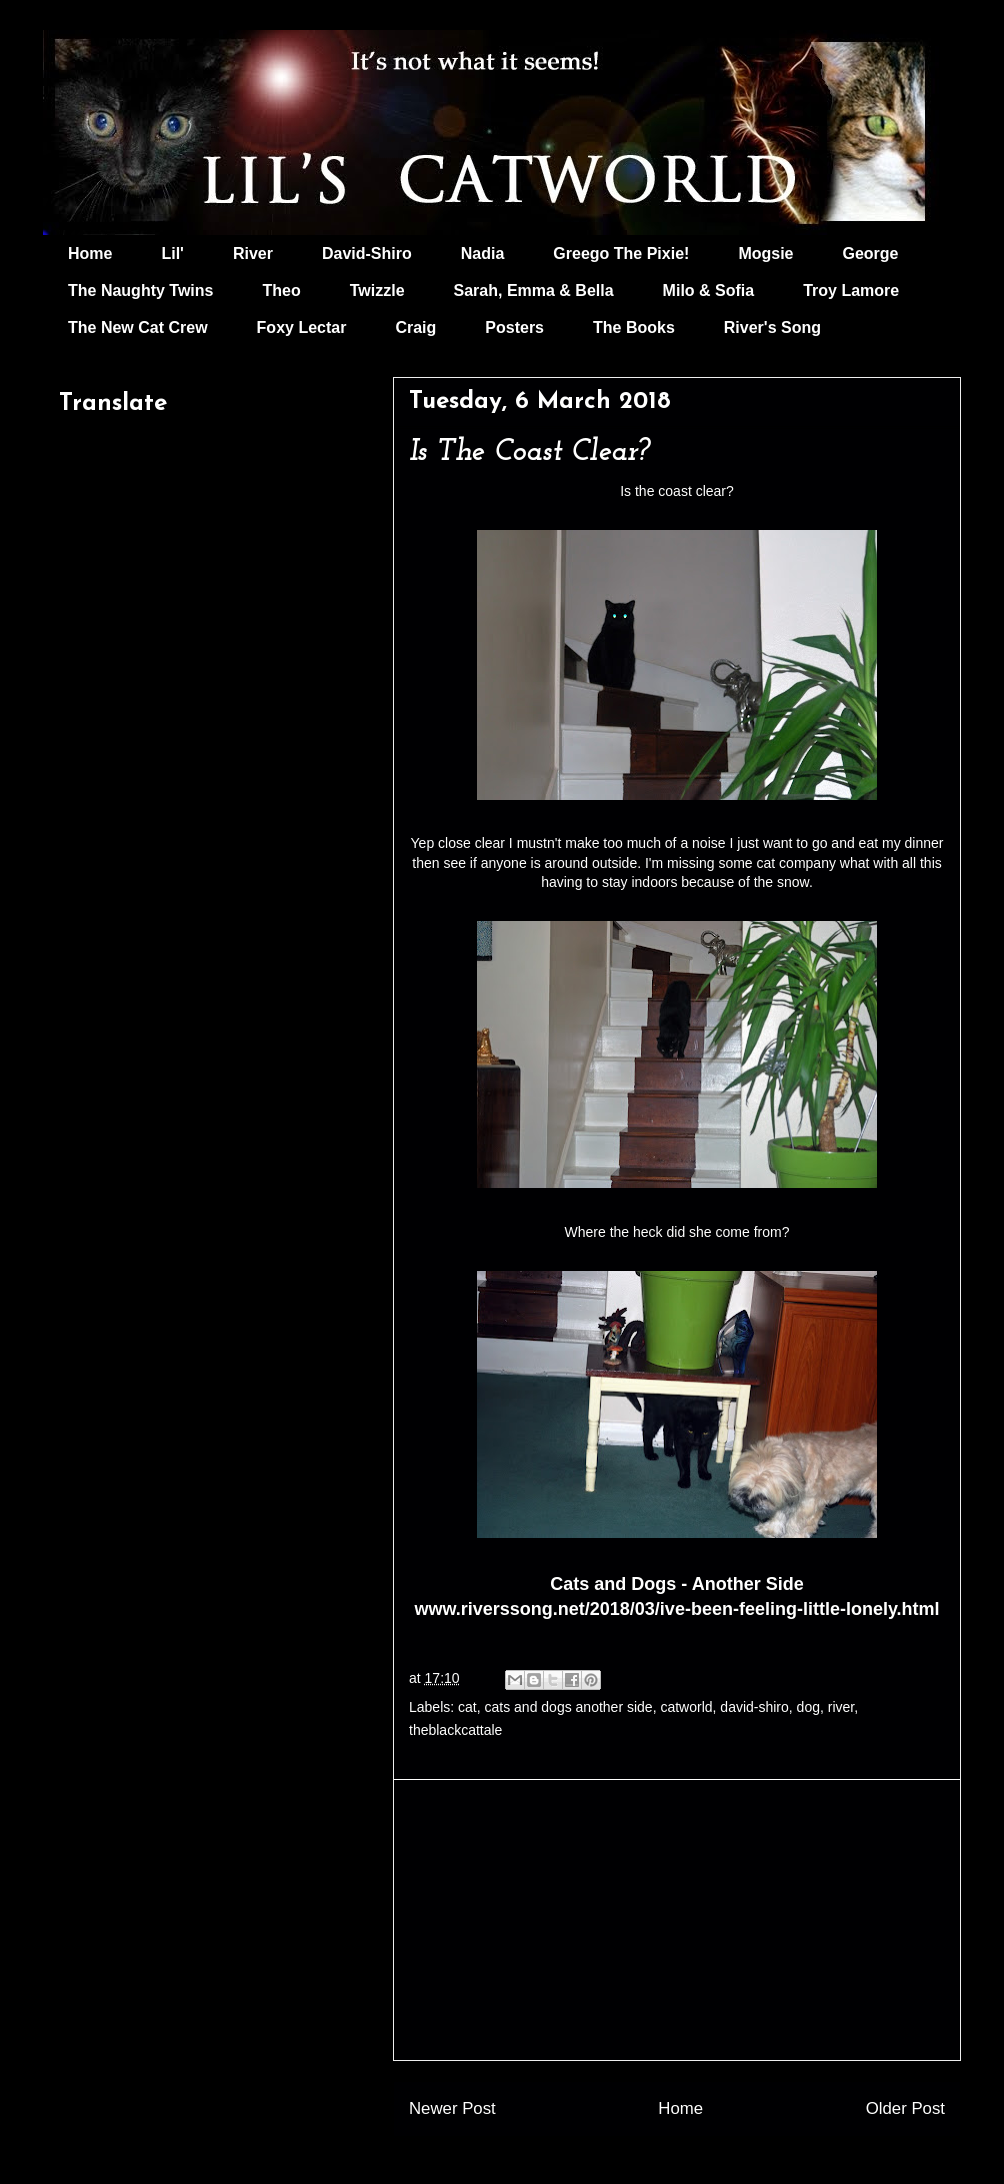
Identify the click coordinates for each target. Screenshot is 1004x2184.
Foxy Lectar (302, 327)
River (253, 253)
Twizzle (377, 290)
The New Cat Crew (138, 327)
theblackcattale (455, 1730)
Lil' (172, 253)
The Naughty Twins (140, 290)
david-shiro (754, 1707)
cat (467, 1707)
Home (90, 253)
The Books (634, 327)
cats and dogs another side (569, 1707)
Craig (415, 327)
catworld (686, 1707)
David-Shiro (367, 253)
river (841, 1707)
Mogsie (765, 253)
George (871, 253)
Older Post (905, 2108)
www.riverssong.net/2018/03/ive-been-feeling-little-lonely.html (676, 1609)
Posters (514, 327)
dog (808, 1707)
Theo (281, 290)
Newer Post (452, 2108)
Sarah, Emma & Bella (534, 290)
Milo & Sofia (709, 290)
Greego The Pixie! (621, 253)
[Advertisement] (677, 1920)
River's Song (772, 327)
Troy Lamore (851, 290)
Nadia (483, 253)
